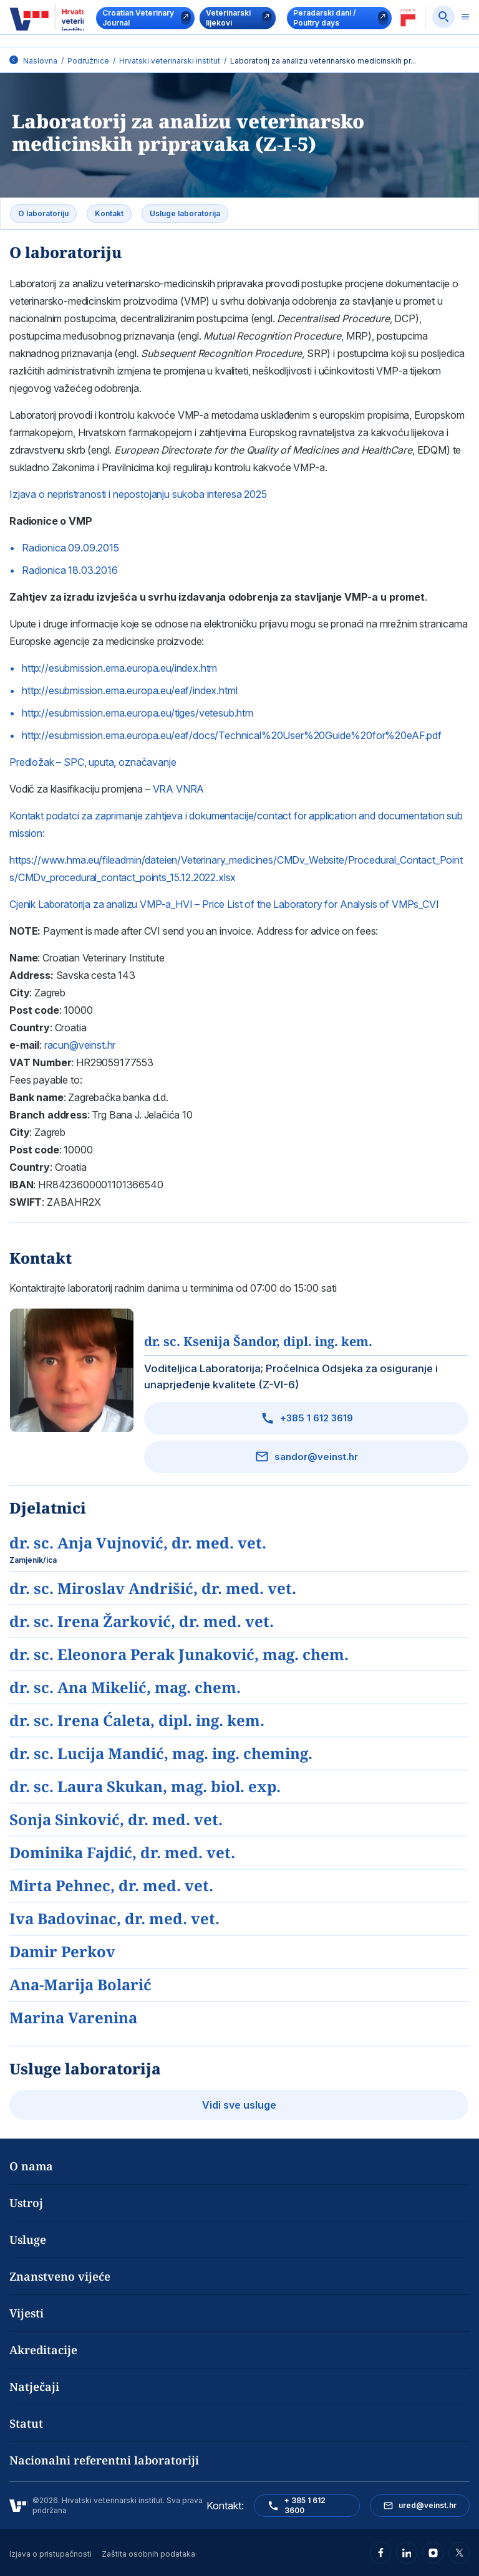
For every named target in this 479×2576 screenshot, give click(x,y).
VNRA (190, 789)
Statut (26, 2423)
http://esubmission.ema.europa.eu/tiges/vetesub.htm (137, 713)
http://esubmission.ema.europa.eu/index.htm (119, 668)
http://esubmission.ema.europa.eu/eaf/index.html (129, 690)
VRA (163, 789)
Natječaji (34, 2386)
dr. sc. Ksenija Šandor (258, 1341)
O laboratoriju (43, 213)
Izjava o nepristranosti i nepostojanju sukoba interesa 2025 (138, 494)
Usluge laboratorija (185, 213)
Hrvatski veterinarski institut (169, 60)
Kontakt (109, 213)
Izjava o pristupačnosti (50, 2554)
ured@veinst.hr (420, 2506)
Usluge (27, 2239)
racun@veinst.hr (80, 1045)
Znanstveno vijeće (59, 2276)
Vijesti (26, 2313)
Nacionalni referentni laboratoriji (104, 2460)
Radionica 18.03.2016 (70, 570)
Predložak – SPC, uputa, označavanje (92, 762)
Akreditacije (43, 2349)
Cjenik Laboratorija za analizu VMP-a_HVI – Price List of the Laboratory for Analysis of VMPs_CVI (224, 904)
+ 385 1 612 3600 (296, 2505)
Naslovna (40, 60)
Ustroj (26, 2202)
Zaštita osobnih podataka (148, 2554)
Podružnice (88, 60)
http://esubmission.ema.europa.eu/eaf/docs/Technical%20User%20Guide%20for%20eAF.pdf (232, 735)
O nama (31, 2166)
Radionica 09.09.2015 (70, 547)
